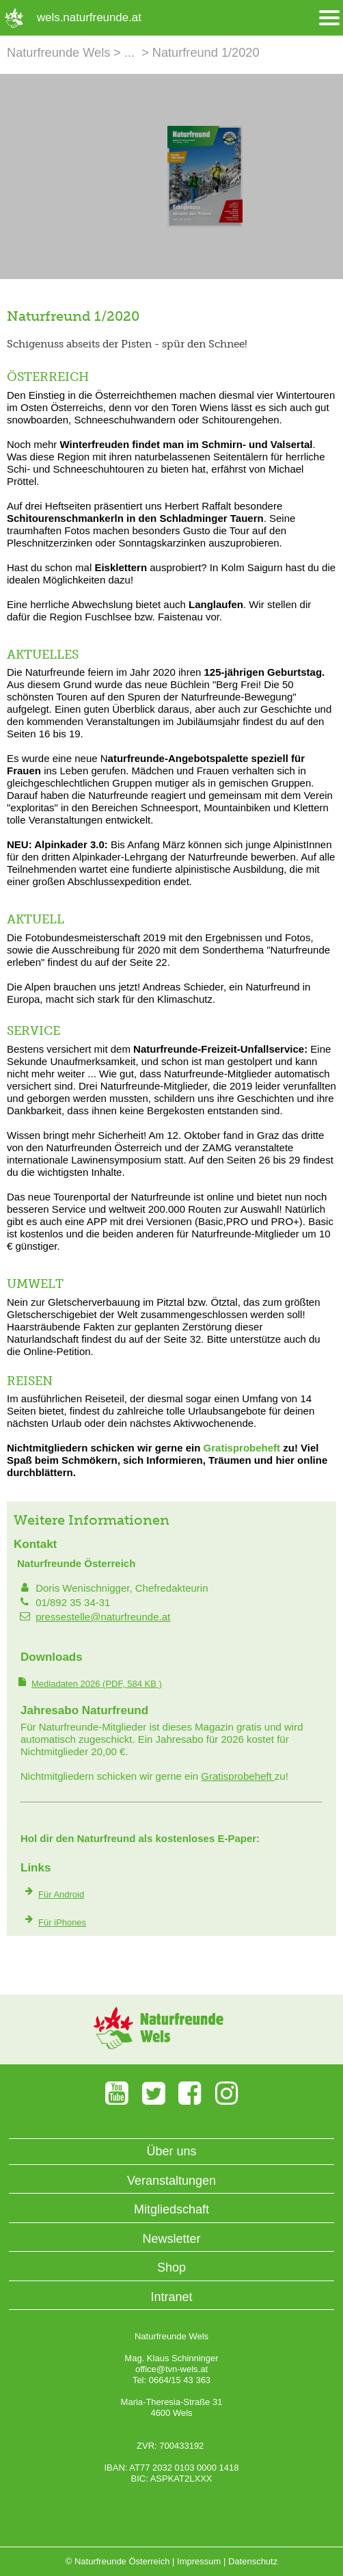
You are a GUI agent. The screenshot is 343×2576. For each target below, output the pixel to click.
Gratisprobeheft (242, 1448)
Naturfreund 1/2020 (206, 53)
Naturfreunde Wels (58, 53)
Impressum (199, 2561)
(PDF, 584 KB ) (96, 1684)
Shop (171, 2267)
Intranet (171, 2297)
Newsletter (171, 2239)
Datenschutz (252, 2561)
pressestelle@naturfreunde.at (103, 1616)
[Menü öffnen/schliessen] (329, 18)
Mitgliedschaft (171, 2209)
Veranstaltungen (171, 2180)
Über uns (171, 2151)
